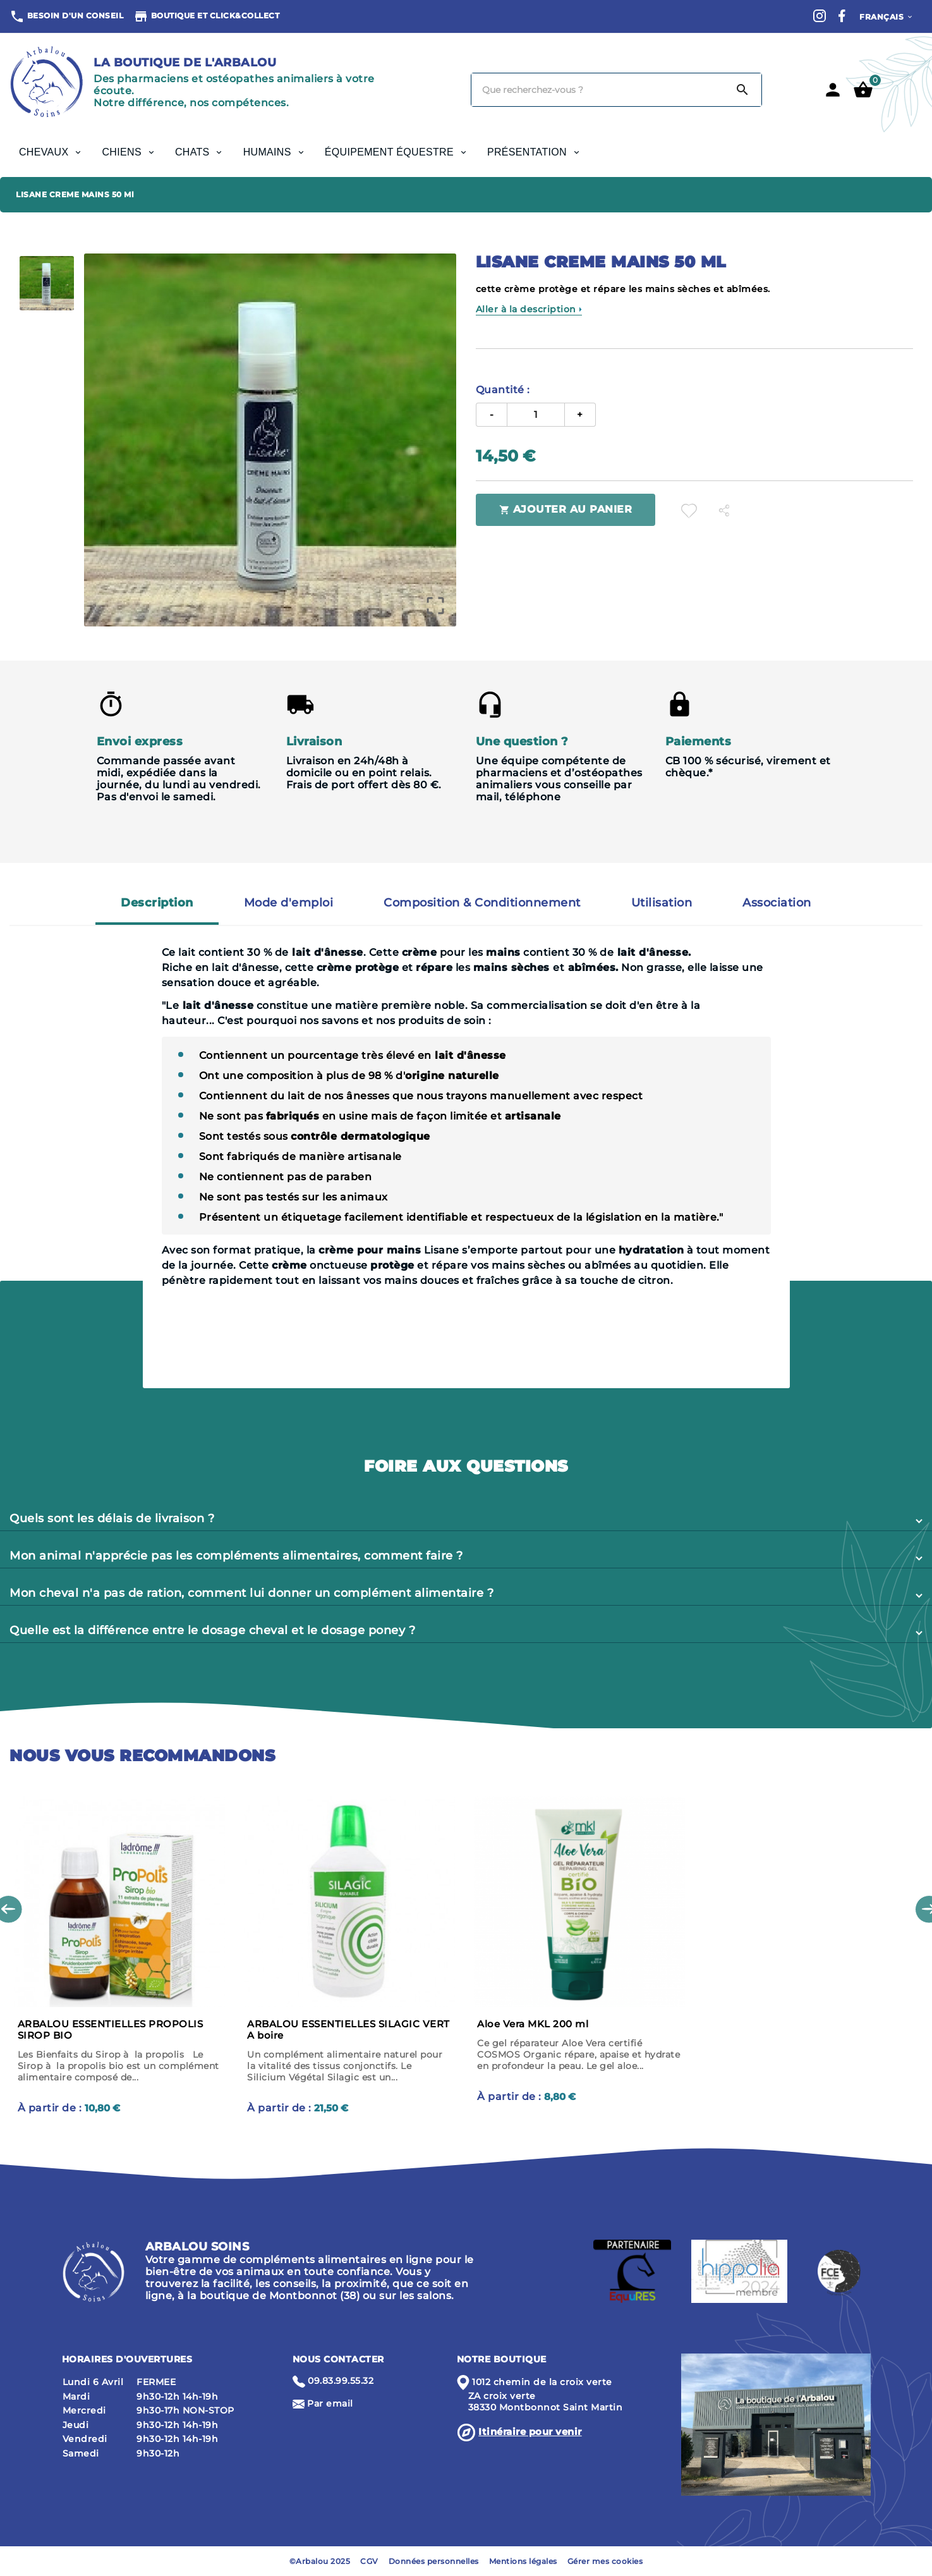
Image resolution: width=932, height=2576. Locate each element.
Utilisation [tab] (662, 903)
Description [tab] (157, 903)
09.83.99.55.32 (340, 2380)
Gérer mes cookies (605, 2561)
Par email (330, 2403)
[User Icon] (833, 90)
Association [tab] (776, 903)
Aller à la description (529, 309)
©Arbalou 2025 (320, 2561)
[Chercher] (598, 90)
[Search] (742, 89)
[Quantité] (535, 415)
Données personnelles (434, 2561)
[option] (46, 283)
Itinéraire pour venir (530, 2432)
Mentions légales (523, 2561)
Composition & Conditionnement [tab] (482, 903)
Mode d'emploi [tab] (289, 903)
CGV (369, 2561)
